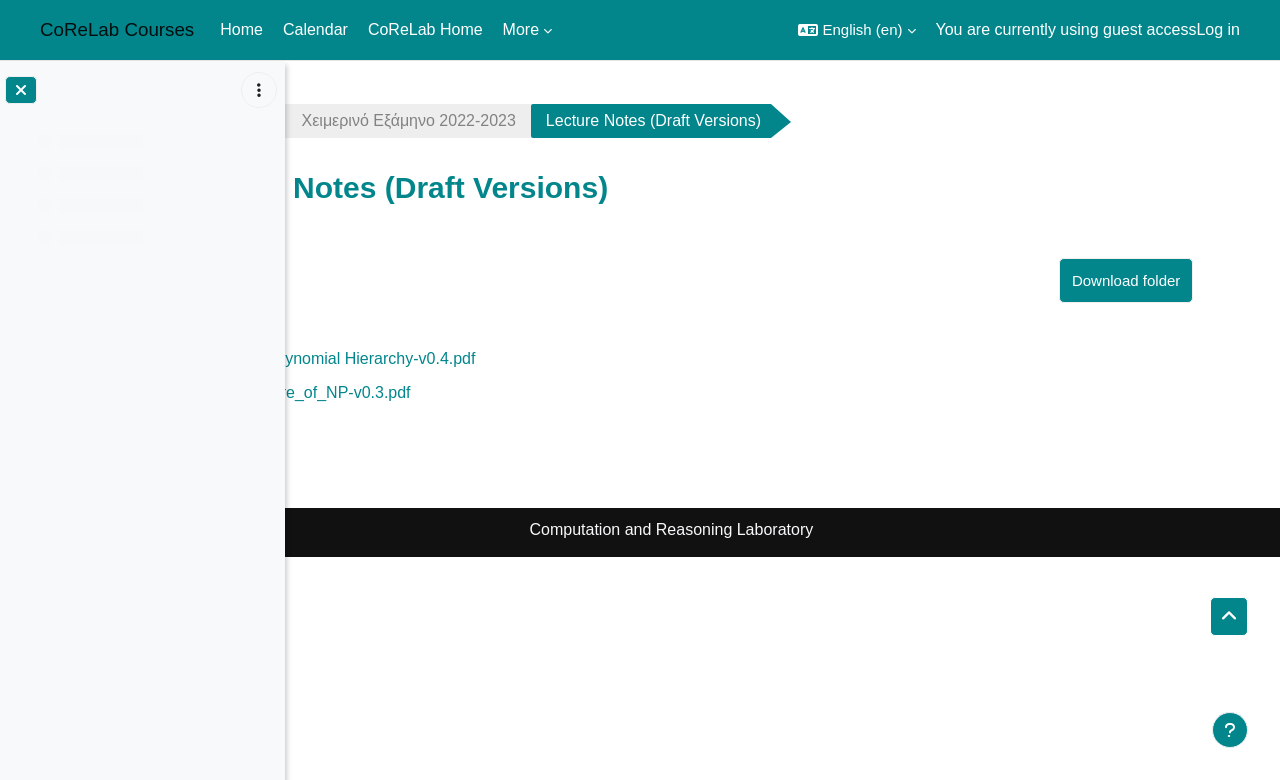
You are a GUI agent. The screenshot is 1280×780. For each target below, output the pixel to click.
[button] (856, 30)
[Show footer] (1230, 730)
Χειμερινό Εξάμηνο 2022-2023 (592, 120)
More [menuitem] (521, 29)
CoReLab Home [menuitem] (425, 29)
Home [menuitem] (241, 29)
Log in (1218, 29)
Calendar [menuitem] (315, 29)
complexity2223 (378, 120)
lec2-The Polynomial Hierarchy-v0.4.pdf (519, 358)
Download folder (1165, 280)
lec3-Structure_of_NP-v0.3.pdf (486, 392)
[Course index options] (259, 90)
